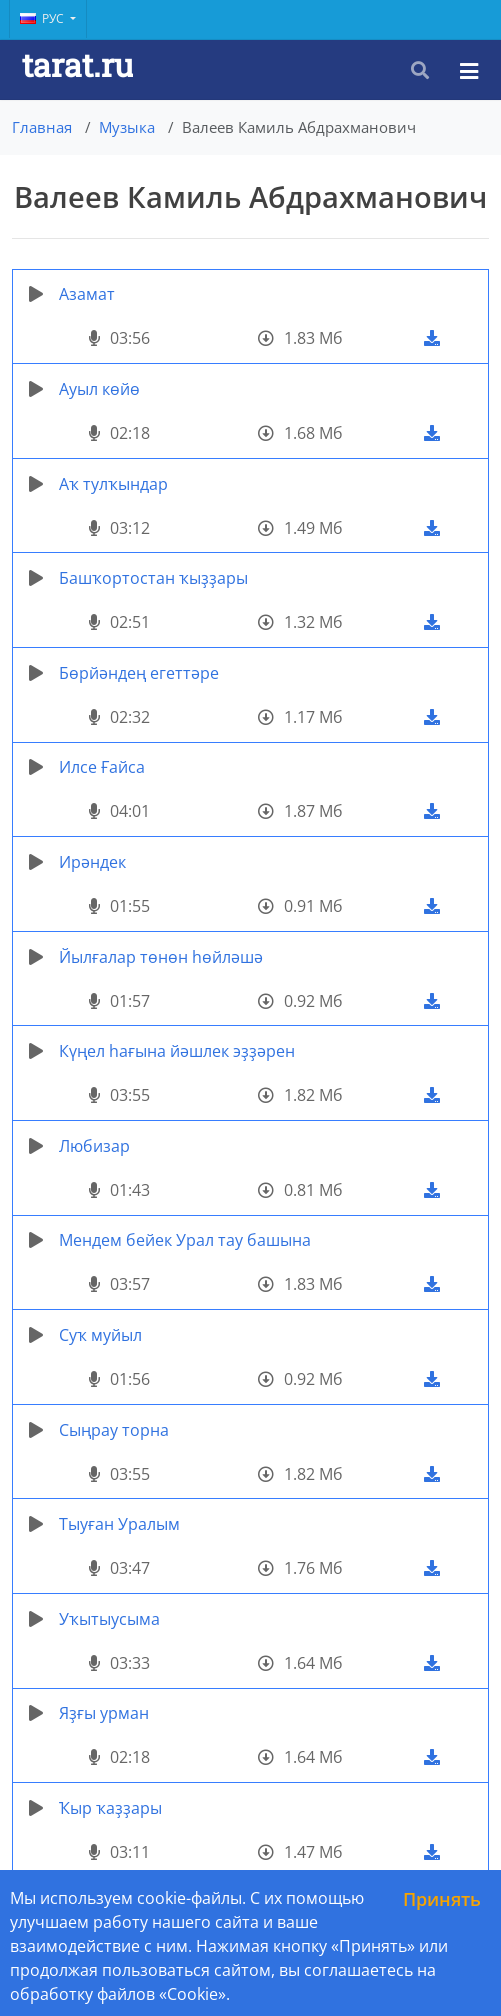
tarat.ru (77, 64)
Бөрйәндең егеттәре (139, 673)
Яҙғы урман (104, 1713)
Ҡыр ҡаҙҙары (110, 1808)
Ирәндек (92, 862)
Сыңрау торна (114, 1430)
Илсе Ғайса (102, 767)
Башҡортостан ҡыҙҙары (153, 578)
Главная (42, 127)
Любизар (94, 1146)
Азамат (87, 294)
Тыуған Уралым (119, 1524)
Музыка (127, 127)
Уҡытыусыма (109, 1619)
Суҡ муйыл (100, 1335)
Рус (43, 18)
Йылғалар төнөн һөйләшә (161, 957)
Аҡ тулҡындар (113, 484)
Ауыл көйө (99, 389)
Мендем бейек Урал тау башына (185, 1240)
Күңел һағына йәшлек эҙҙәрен (177, 1051)
